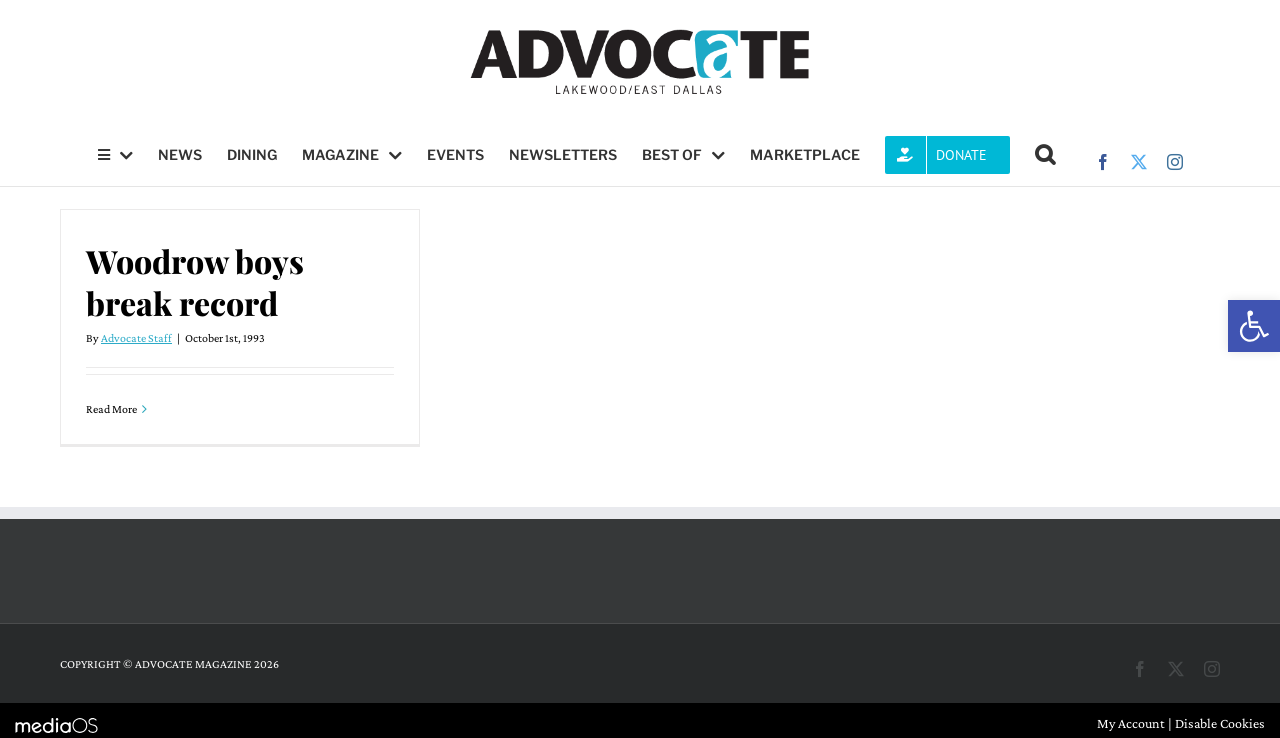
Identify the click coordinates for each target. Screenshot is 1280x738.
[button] (1254, 326)
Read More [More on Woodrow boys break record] (111, 409)
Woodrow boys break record (195, 281)
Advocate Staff (136, 338)
